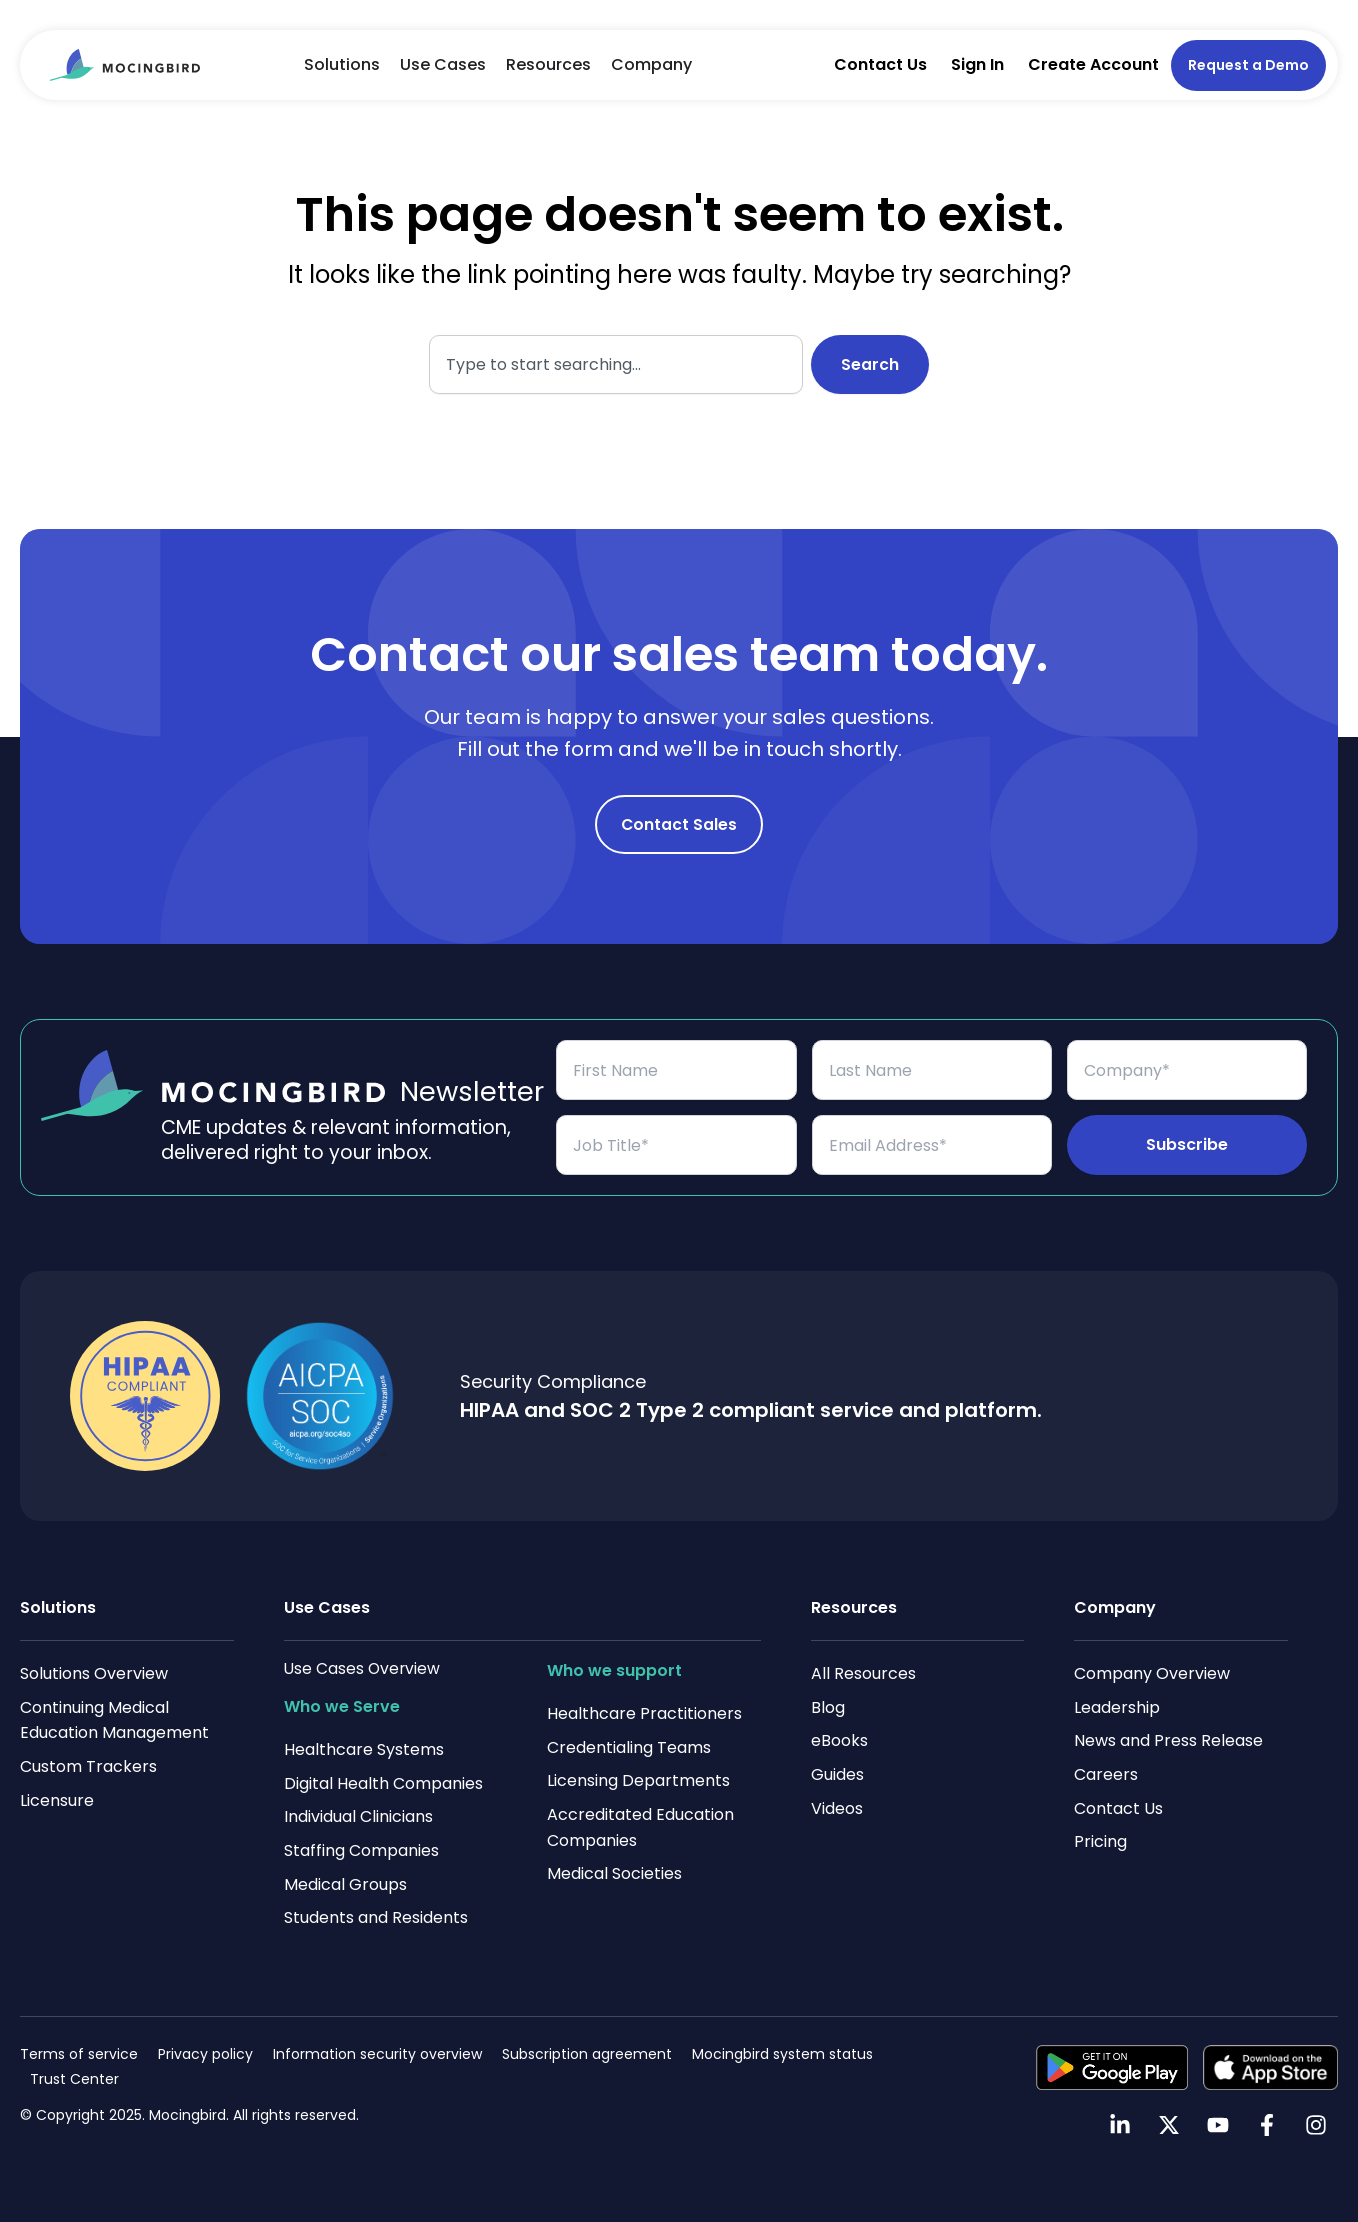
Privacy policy (205, 2054)
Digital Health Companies (383, 1783)
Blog (828, 1707)
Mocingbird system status (782, 2054)
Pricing (1100, 1841)
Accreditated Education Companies (640, 1827)
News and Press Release (1168, 1740)
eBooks (839, 1740)
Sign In (977, 64)
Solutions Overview (94, 1673)
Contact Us (880, 64)
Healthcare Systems (364, 1749)
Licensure (57, 1800)
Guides (837, 1774)
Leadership (1117, 1707)
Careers (1106, 1774)
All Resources (863, 1673)
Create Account (1093, 64)
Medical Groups (345, 1884)
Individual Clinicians (358, 1816)
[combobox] (616, 364)
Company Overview (1152, 1673)
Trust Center (74, 2079)
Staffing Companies (361, 1850)
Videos (837, 1808)
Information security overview (377, 2054)
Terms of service (79, 2054)
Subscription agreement (587, 2054)
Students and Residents (376, 1917)
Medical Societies (614, 1873)
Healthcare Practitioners (644, 1713)
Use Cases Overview (363, 1668)
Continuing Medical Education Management (114, 1720)
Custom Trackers (88, 1766)
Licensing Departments (638, 1780)
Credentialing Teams (629, 1747)
